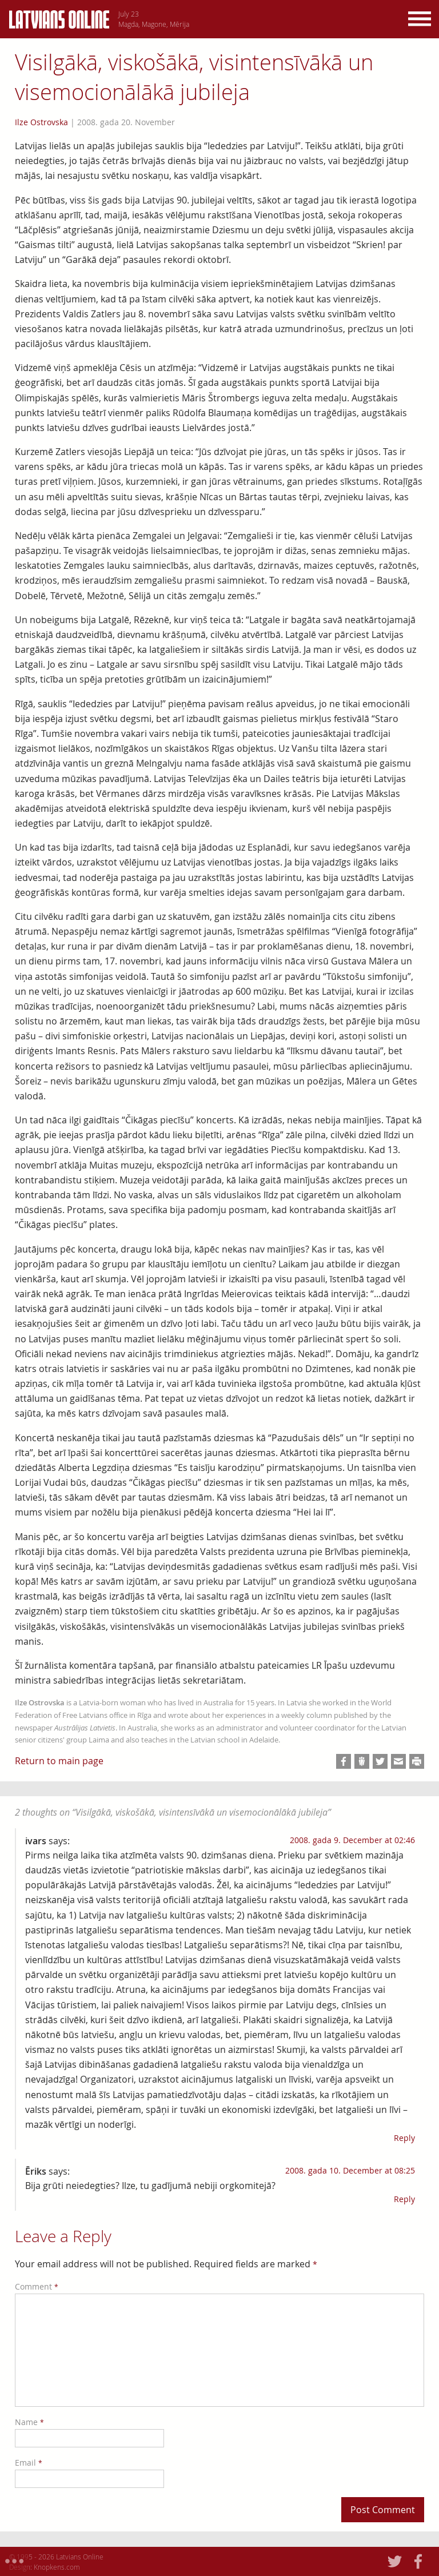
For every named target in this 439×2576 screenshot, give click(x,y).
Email (28, 2462)
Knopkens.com (57, 2566)
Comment (36, 2286)
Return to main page (59, 1760)
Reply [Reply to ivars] (404, 2137)
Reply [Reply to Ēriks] (404, 2199)
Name (29, 2422)
